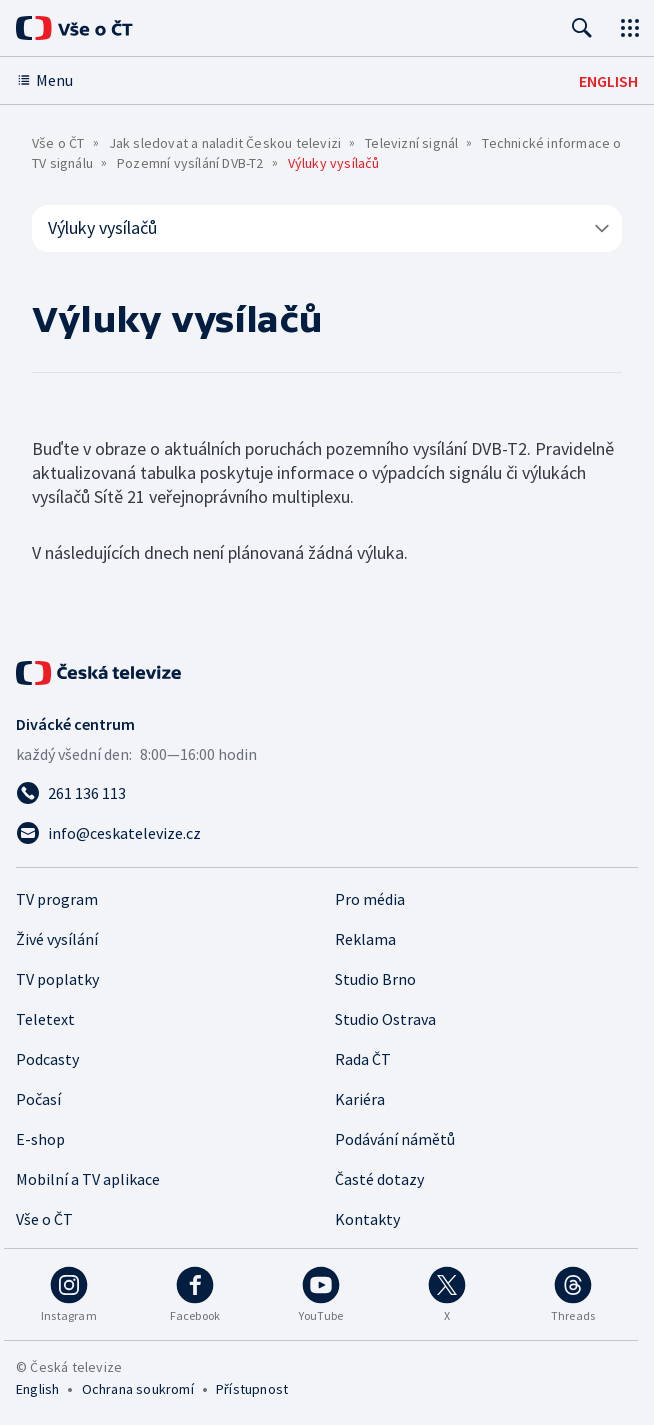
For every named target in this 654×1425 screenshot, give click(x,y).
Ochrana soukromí (138, 1389)
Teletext (45, 1019)
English (37, 1389)
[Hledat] (582, 28)
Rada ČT (363, 1059)
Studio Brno (375, 979)
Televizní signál (411, 143)
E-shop (40, 1139)
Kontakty (367, 1219)
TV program (57, 899)
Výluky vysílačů (330, 227)
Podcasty (47, 1059)
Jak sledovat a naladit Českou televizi (225, 143)
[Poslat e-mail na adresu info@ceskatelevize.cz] (327, 833)
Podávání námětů (395, 1139)
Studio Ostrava (385, 1019)
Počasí (38, 1099)
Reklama (365, 939)
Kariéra (360, 1099)
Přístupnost (252, 1389)
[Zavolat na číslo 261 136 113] (327, 793)
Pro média (370, 899)
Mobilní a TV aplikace (88, 1179)
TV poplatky (57, 979)
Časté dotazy (379, 1179)
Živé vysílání (57, 939)
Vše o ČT (58, 143)
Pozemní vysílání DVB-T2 (190, 163)
